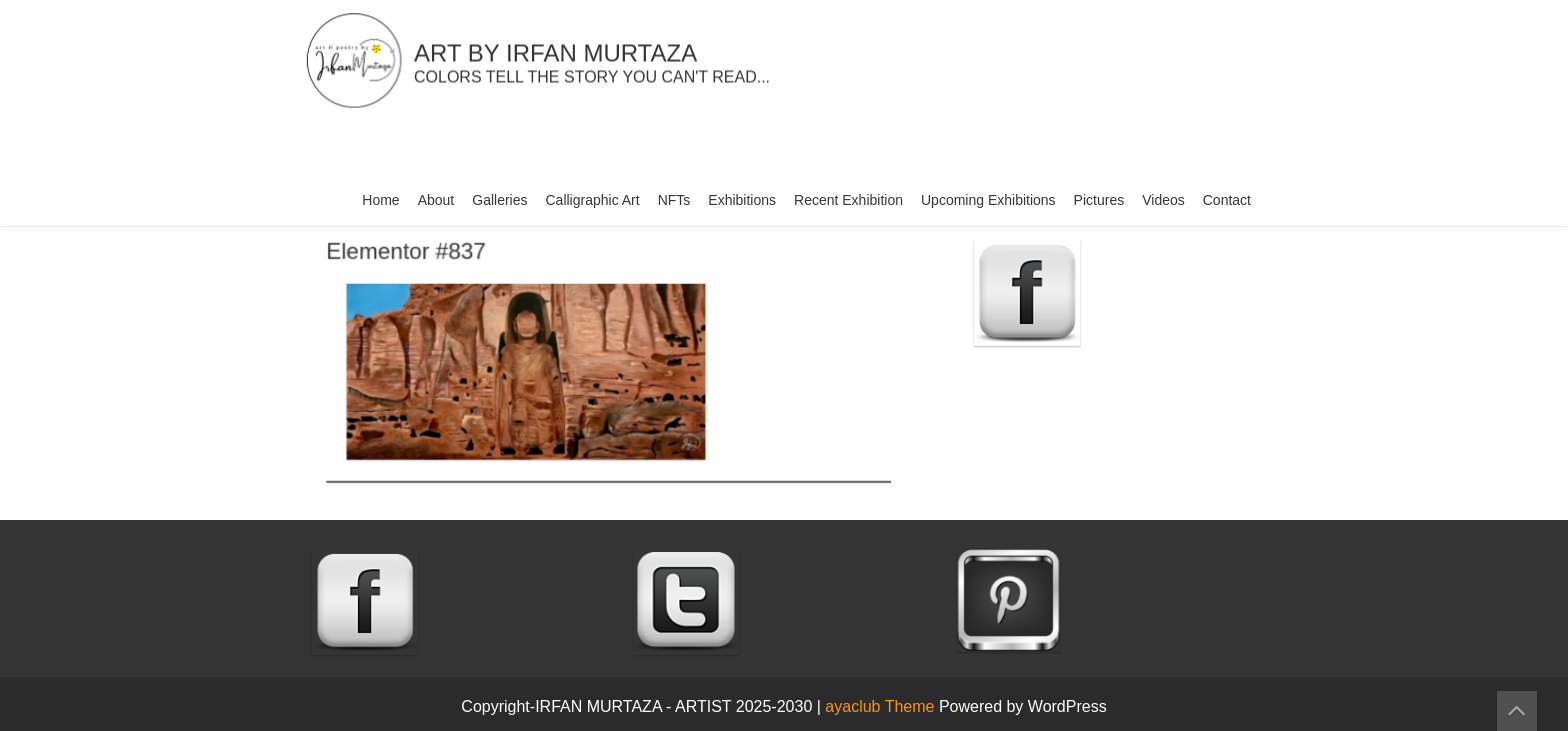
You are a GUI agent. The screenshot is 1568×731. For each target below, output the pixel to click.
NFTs (674, 200)
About (436, 200)
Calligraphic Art (593, 200)
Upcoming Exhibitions (988, 200)
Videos (1163, 200)
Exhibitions (742, 200)
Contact (1227, 200)
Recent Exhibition (848, 200)
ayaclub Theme (882, 706)
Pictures (1099, 200)
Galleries (499, 200)
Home (380, 200)
